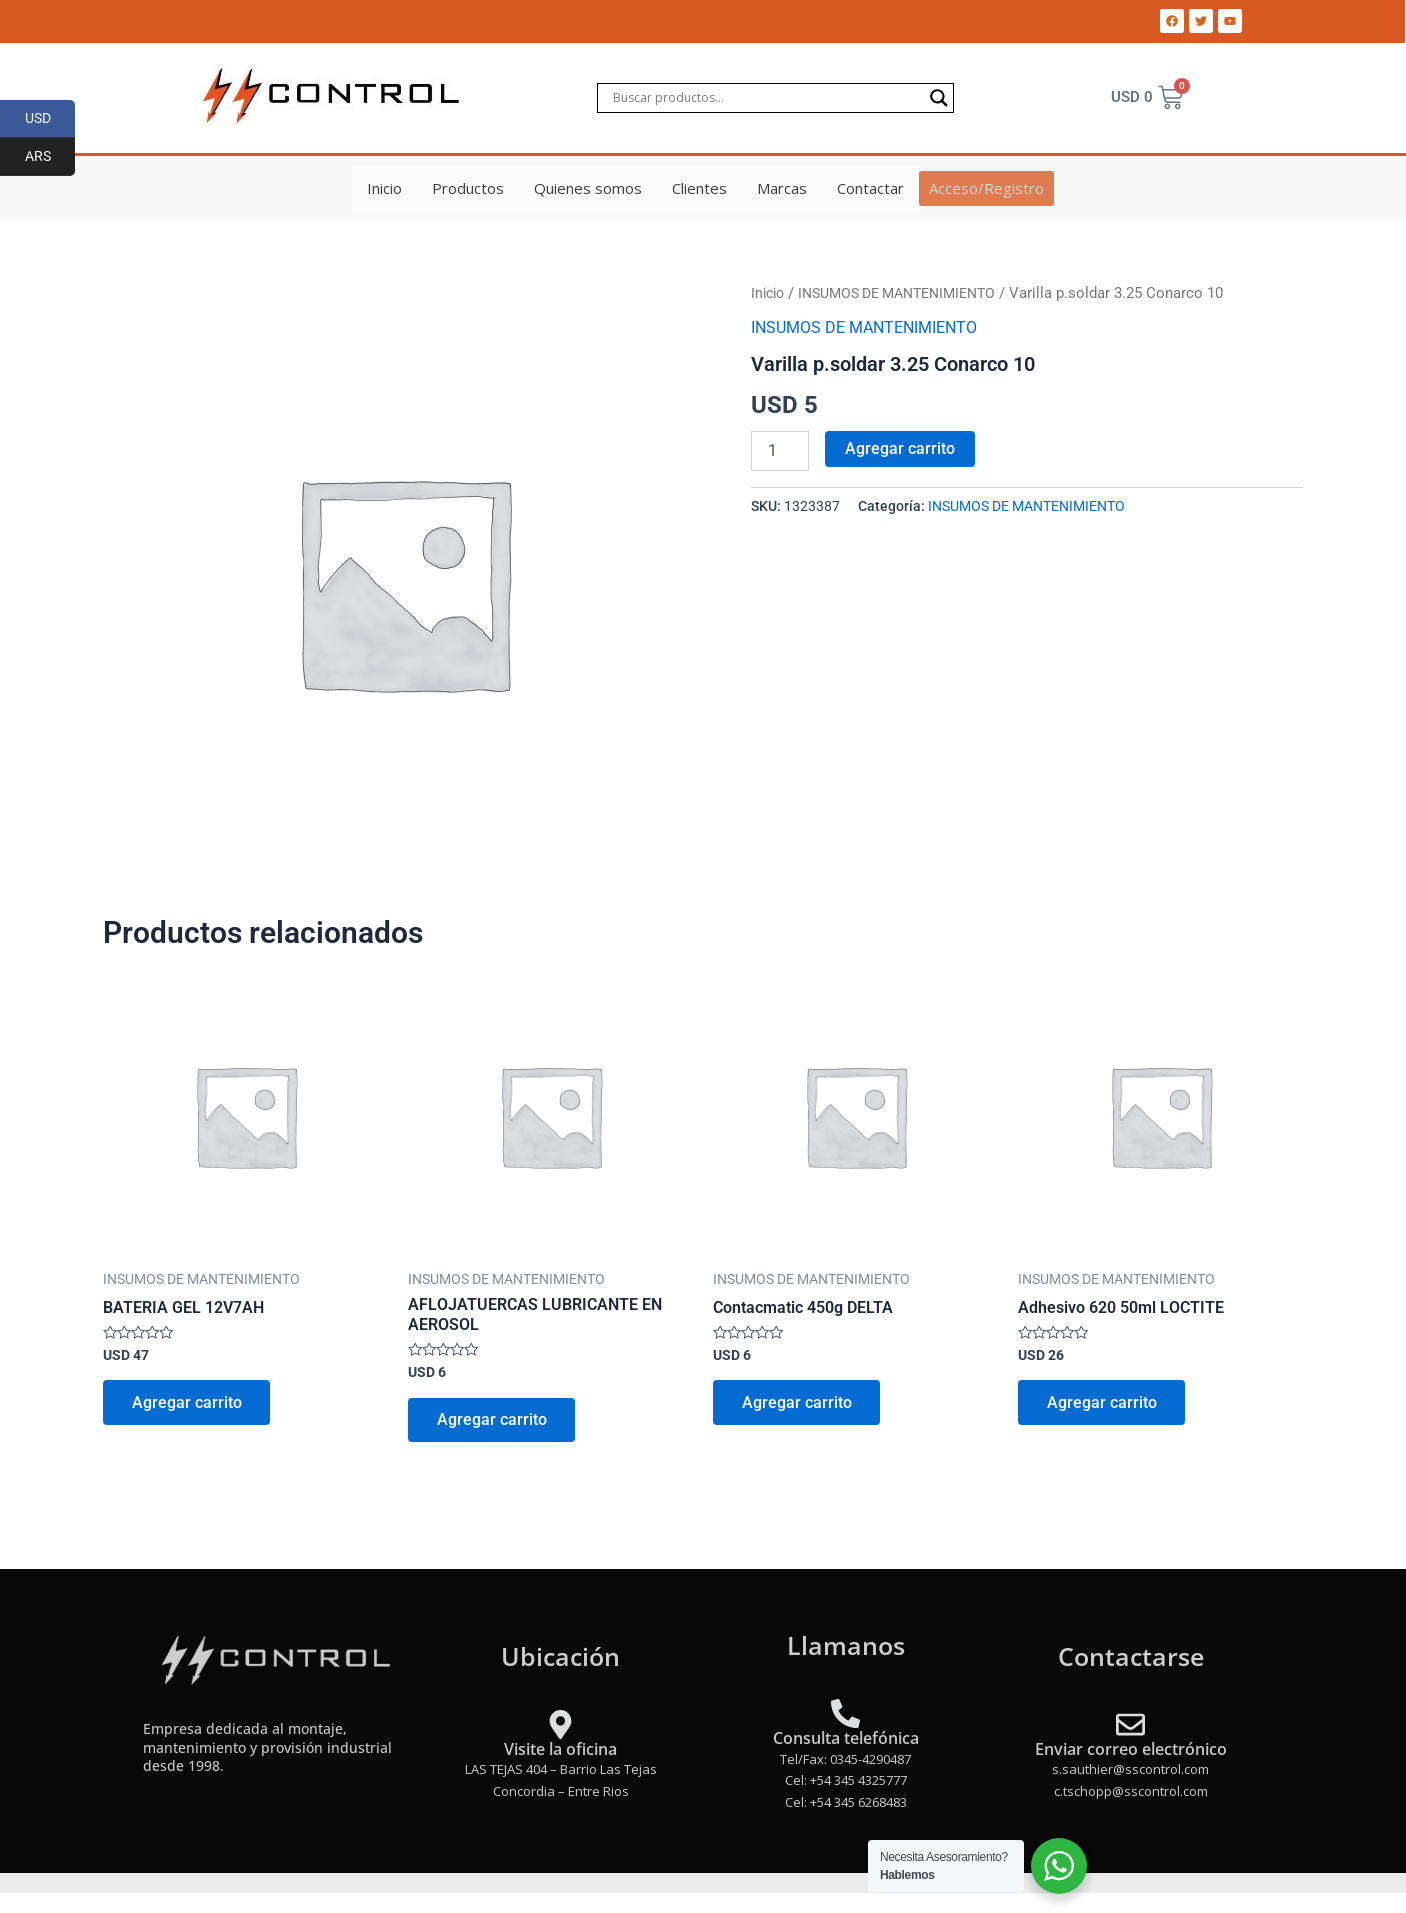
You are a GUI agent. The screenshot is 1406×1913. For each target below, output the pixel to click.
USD (50, 119)
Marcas (783, 188)
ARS (50, 157)
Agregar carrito (900, 447)
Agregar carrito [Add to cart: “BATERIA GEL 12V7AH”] (188, 1404)
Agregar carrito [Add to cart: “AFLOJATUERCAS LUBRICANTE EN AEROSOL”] (493, 1421)
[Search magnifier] (939, 98)
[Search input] (766, 98)
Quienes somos (589, 188)
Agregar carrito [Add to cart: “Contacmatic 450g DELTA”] (798, 1404)
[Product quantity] (780, 450)
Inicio (385, 188)
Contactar (871, 188)
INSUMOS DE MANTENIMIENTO (910, 293)
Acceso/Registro (986, 188)
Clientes (700, 188)
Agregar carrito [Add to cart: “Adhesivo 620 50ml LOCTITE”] (1103, 1404)
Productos (469, 188)
